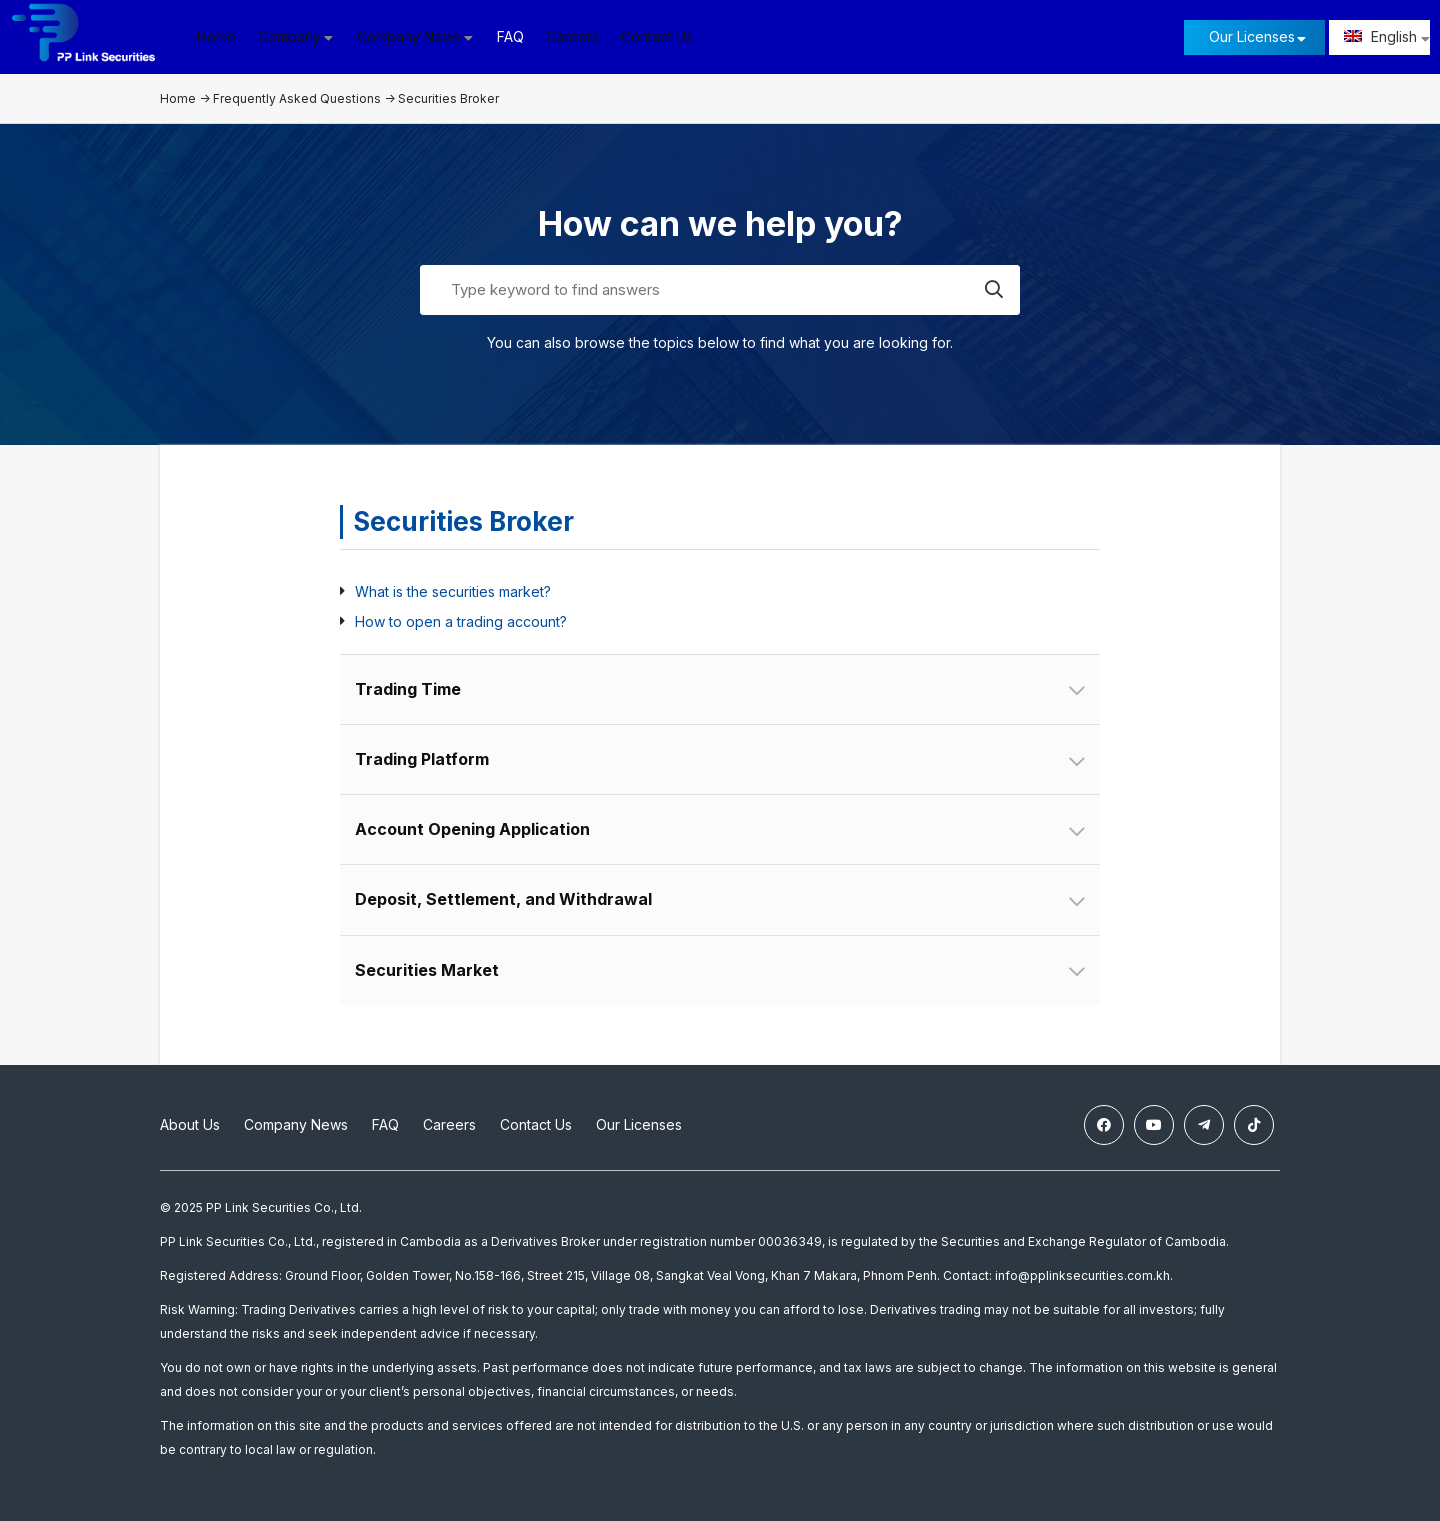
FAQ (510, 36)
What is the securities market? (453, 591)
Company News (296, 1124)
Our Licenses (1252, 36)
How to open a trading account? (461, 621)
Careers (572, 36)
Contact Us (657, 36)
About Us (190, 1124)
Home (216, 36)
